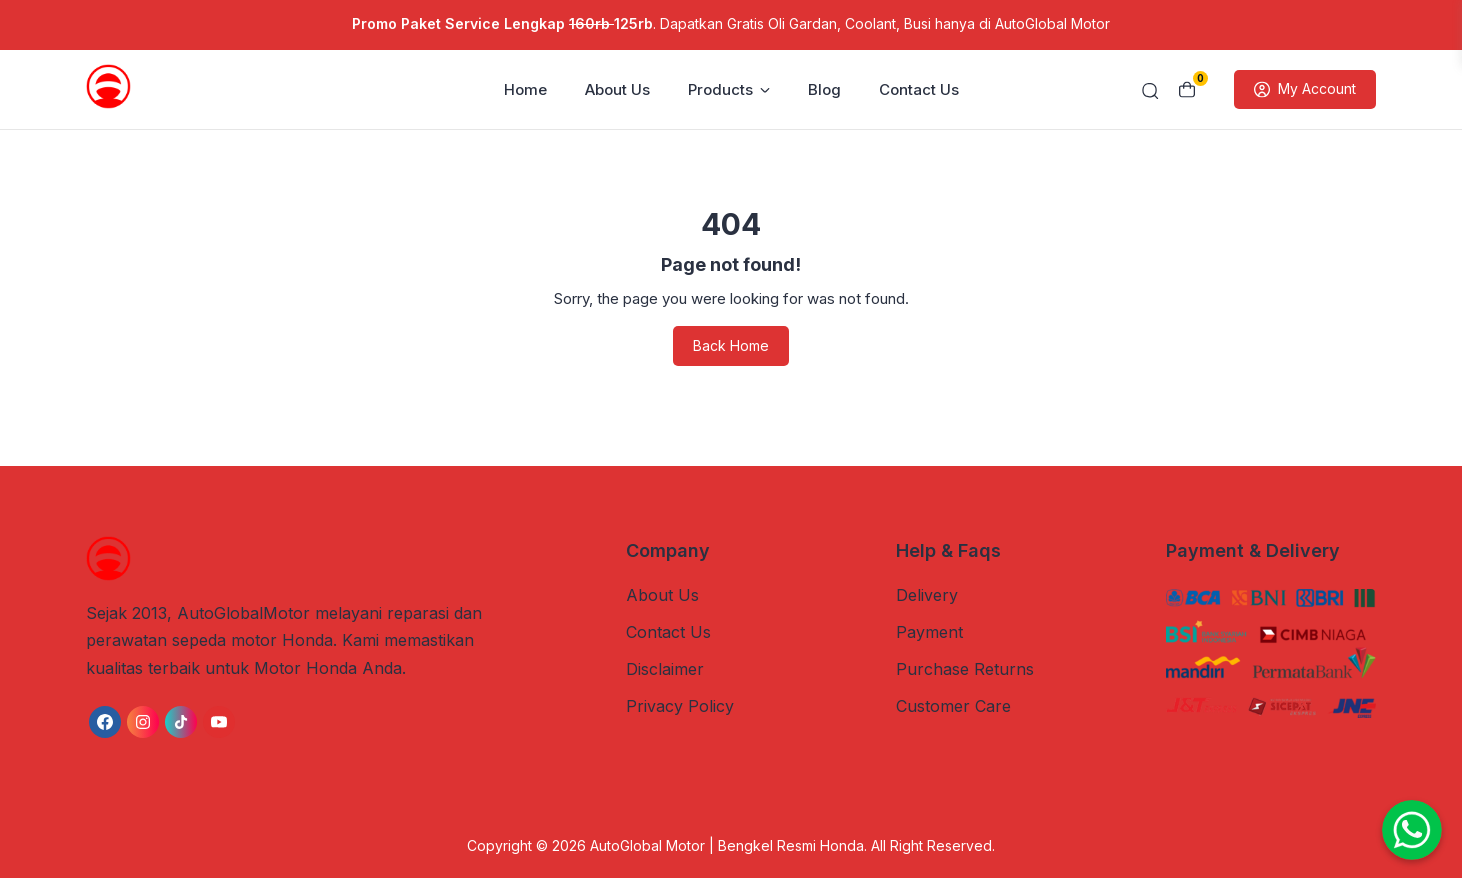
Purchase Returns (965, 671)
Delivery (927, 596)
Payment (929, 633)
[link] (105, 723)
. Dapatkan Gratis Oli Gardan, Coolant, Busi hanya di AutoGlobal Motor (731, 23)
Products (729, 90)
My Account (1305, 91)
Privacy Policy (680, 708)
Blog (824, 90)
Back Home (731, 347)
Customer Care (953, 708)
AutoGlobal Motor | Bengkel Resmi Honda (727, 847)
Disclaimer (665, 671)
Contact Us (919, 90)
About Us (617, 90)
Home (525, 90)
